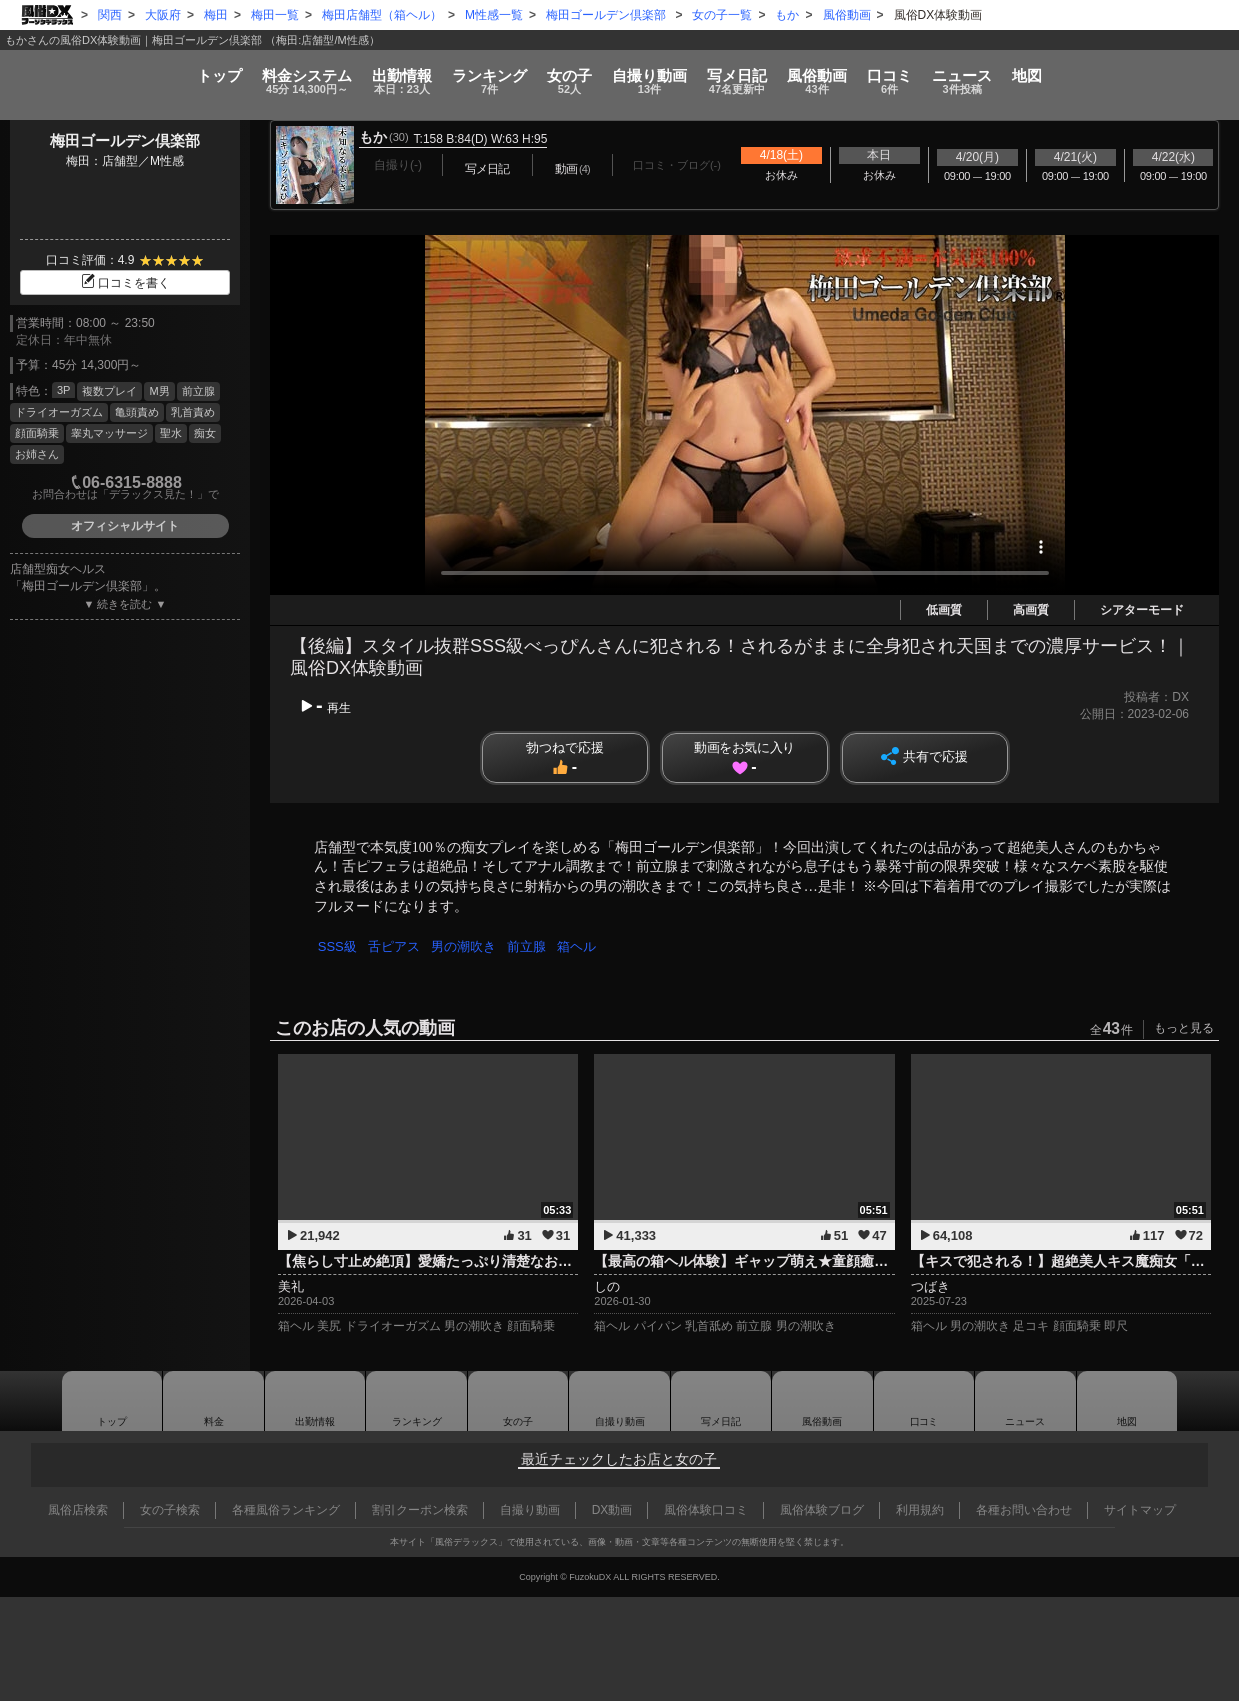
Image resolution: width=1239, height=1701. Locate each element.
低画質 (944, 610)
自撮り (649, 72)
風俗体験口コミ (706, 1510)
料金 (189, 72)
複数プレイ (109, 391)
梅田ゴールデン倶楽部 (125, 140)
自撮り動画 (620, 1401)
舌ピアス (397, 946)
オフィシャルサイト (125, 526)
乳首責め (193, 412)
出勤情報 (315, 1401)
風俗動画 (876, 72)
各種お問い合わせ (1024, 1510)
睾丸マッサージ (109, 433)
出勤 (314, 72)
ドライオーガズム (59, 412)
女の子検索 (170, 1510)
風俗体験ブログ (822, 1510)
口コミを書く (125, 283)
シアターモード (1142, 610)
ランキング (430, 72)
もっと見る (1184, 1028)
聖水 (171, 433)
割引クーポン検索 (420, 1510)
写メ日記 (721, 1401)
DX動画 (612, 1510)
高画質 (1031, 610)
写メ (767, 72)
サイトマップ (1140, 1510)
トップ (72, 66)
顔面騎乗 (37, 433)
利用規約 (920, 1510)
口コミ (978, 72)
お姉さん (37, 454)
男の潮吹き (468, 946)
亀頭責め (137, 412)
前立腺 (198, 391)
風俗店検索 (78, 1510)
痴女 (205, 433)
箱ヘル (585, 946)
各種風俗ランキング (286, 1510)
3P (63, 390)
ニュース (1080, 72)
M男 (159, 391)
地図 (1175, 66)
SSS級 (338, 946)
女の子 (540, 72)
